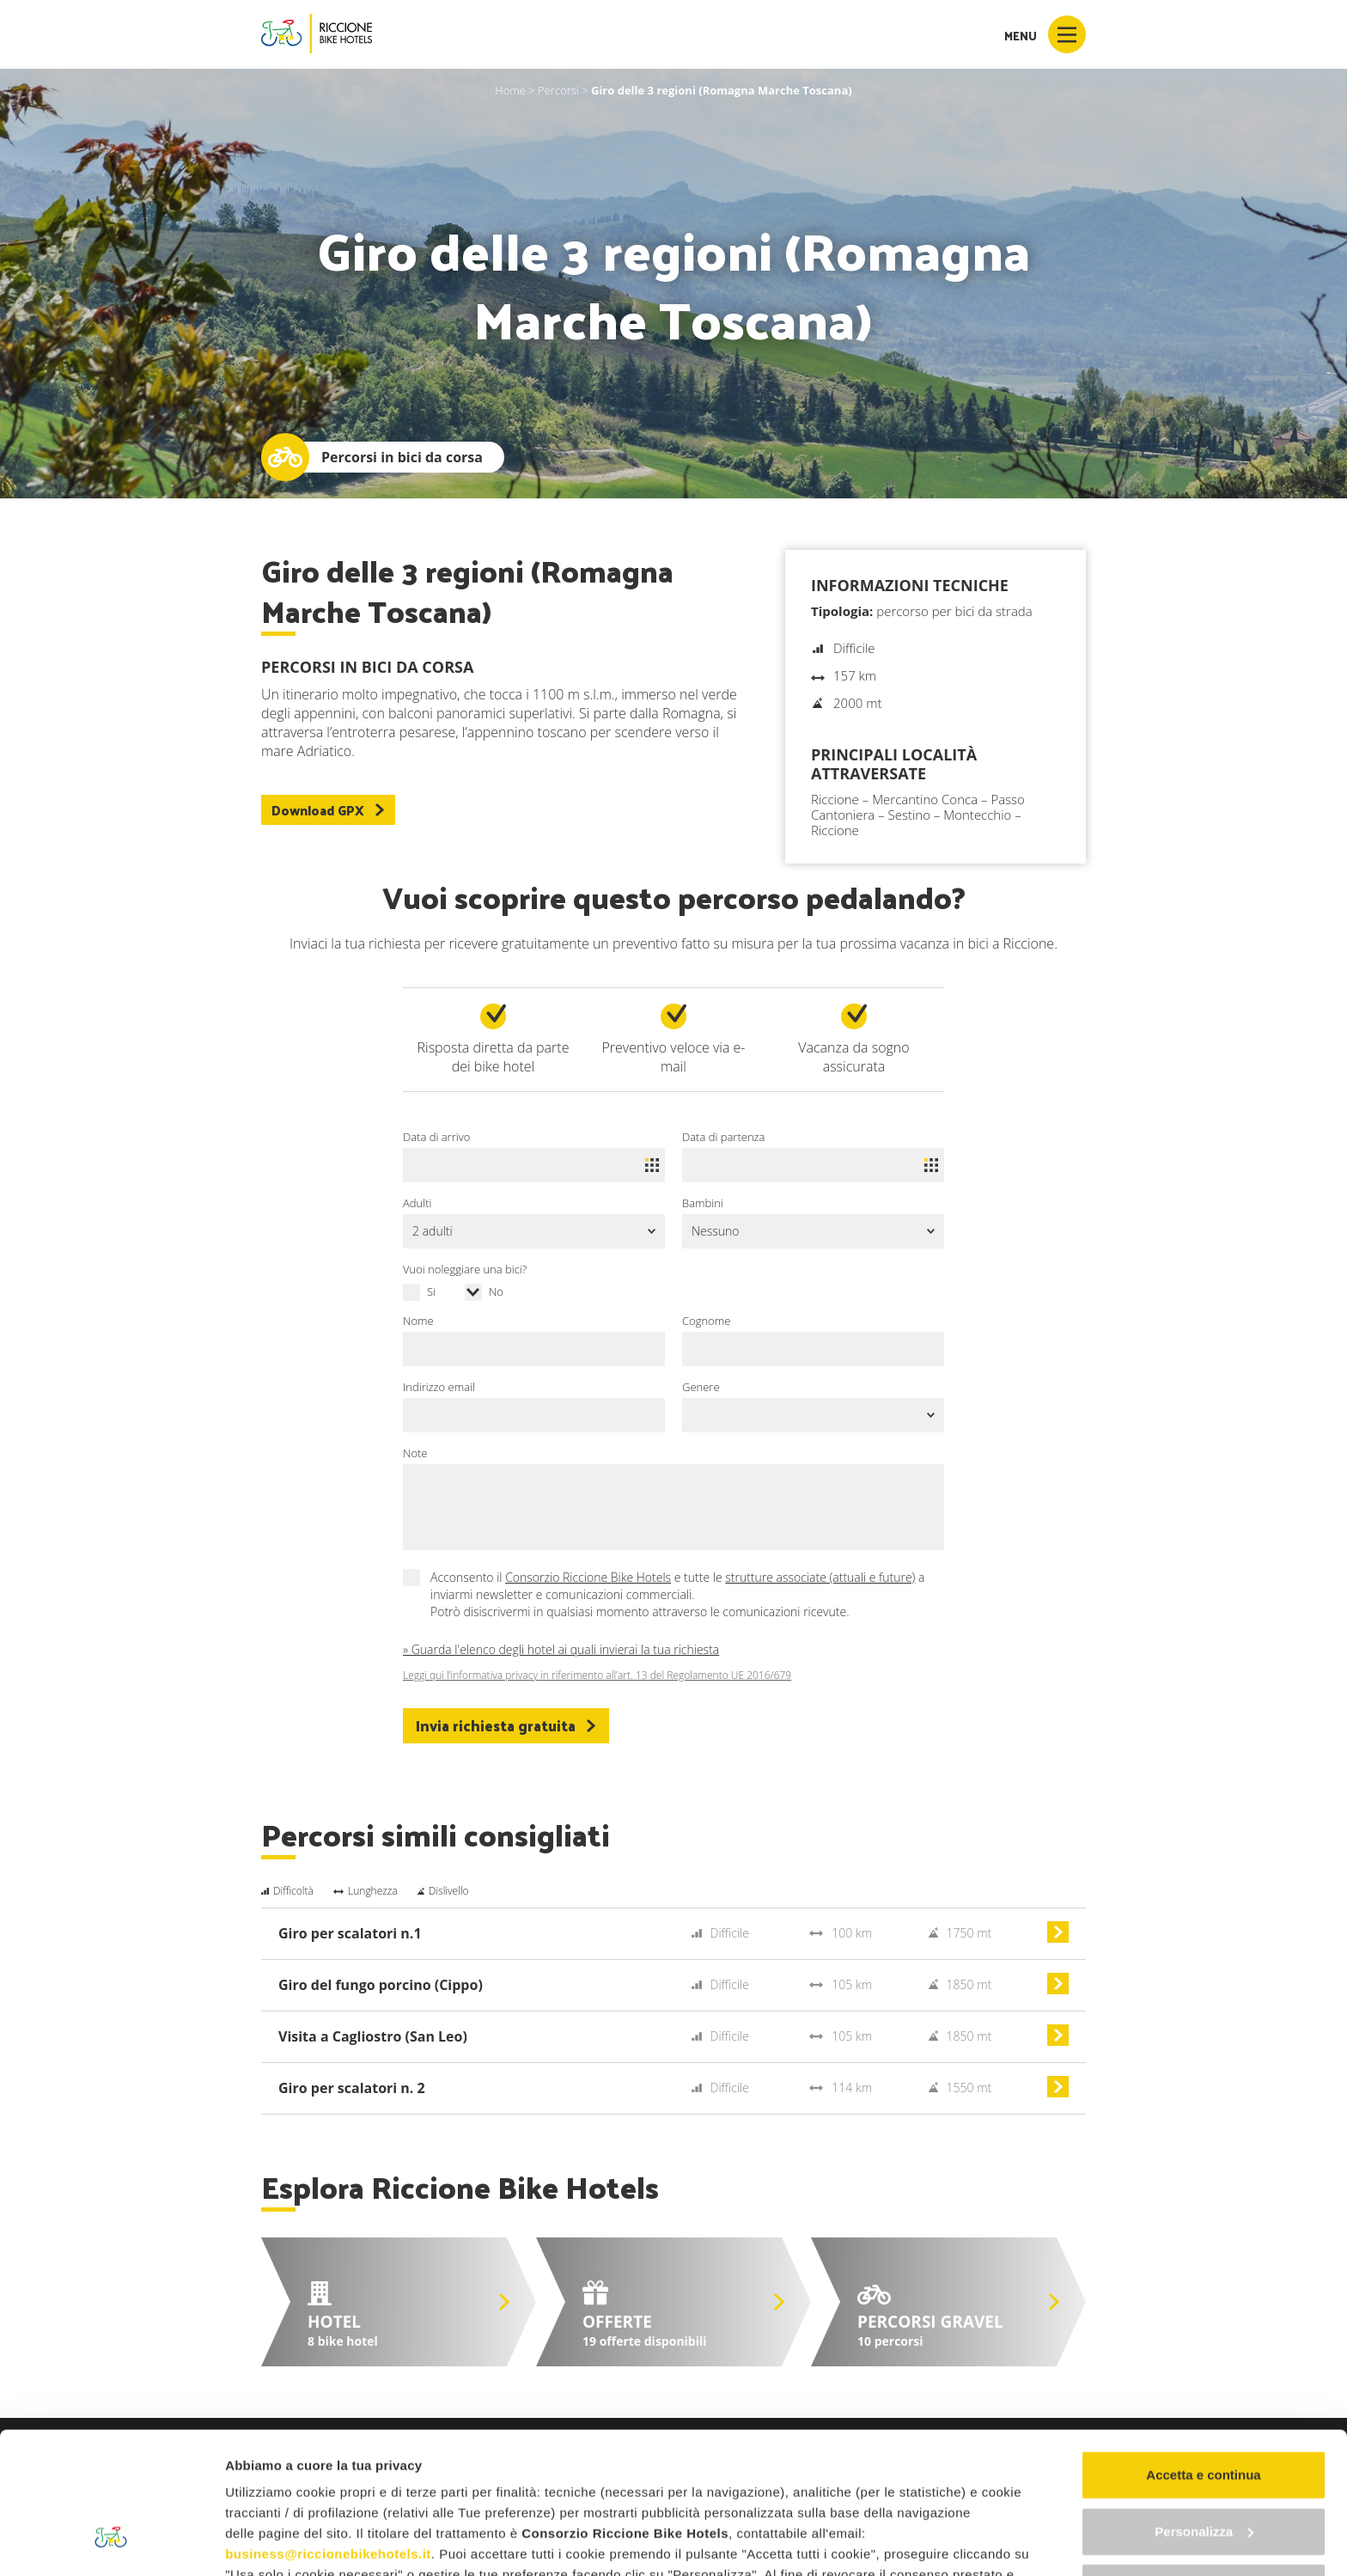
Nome (418, 1320)
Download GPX (328, 809)
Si (431, 1291)
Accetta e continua (1203, 2354)
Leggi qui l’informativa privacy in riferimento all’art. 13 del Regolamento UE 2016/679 (597, 1675)
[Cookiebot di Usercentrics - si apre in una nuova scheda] (111, 2542)
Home (510, 90)
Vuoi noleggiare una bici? (465, 1269)
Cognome (706, 1320)
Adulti (417, 1203)
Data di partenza (723, 1137)
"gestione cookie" (723, 2474)
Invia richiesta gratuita (506, 1725)
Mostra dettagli (271, 2542)
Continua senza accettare (1204, 2466)
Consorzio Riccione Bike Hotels (588, 1577)
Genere (701, 1387)
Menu (1045, 34)
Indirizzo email (439, 1387)
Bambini (702, 1203)
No (496, 1291)
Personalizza (1204, 2409)
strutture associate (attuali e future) (820, 1577)
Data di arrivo (436, 1137)
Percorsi (558, 90)
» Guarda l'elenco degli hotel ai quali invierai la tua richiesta (561, 1649)
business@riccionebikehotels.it (328, 2433)
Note (415, 1453)
